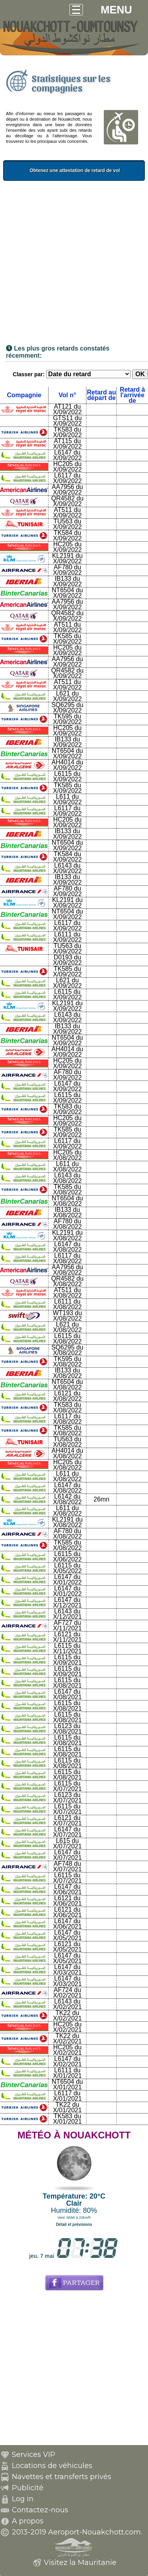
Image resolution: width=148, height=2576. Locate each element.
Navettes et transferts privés (61, 2476)
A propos (27, 2521)
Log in (23, 2498)
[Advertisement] (74, 265)
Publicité (27, 2487)
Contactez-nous (40, 2510)
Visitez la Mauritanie (80, 2562)
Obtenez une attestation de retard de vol (92, 170)
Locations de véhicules (52, 2465)
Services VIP (33, 2454)
